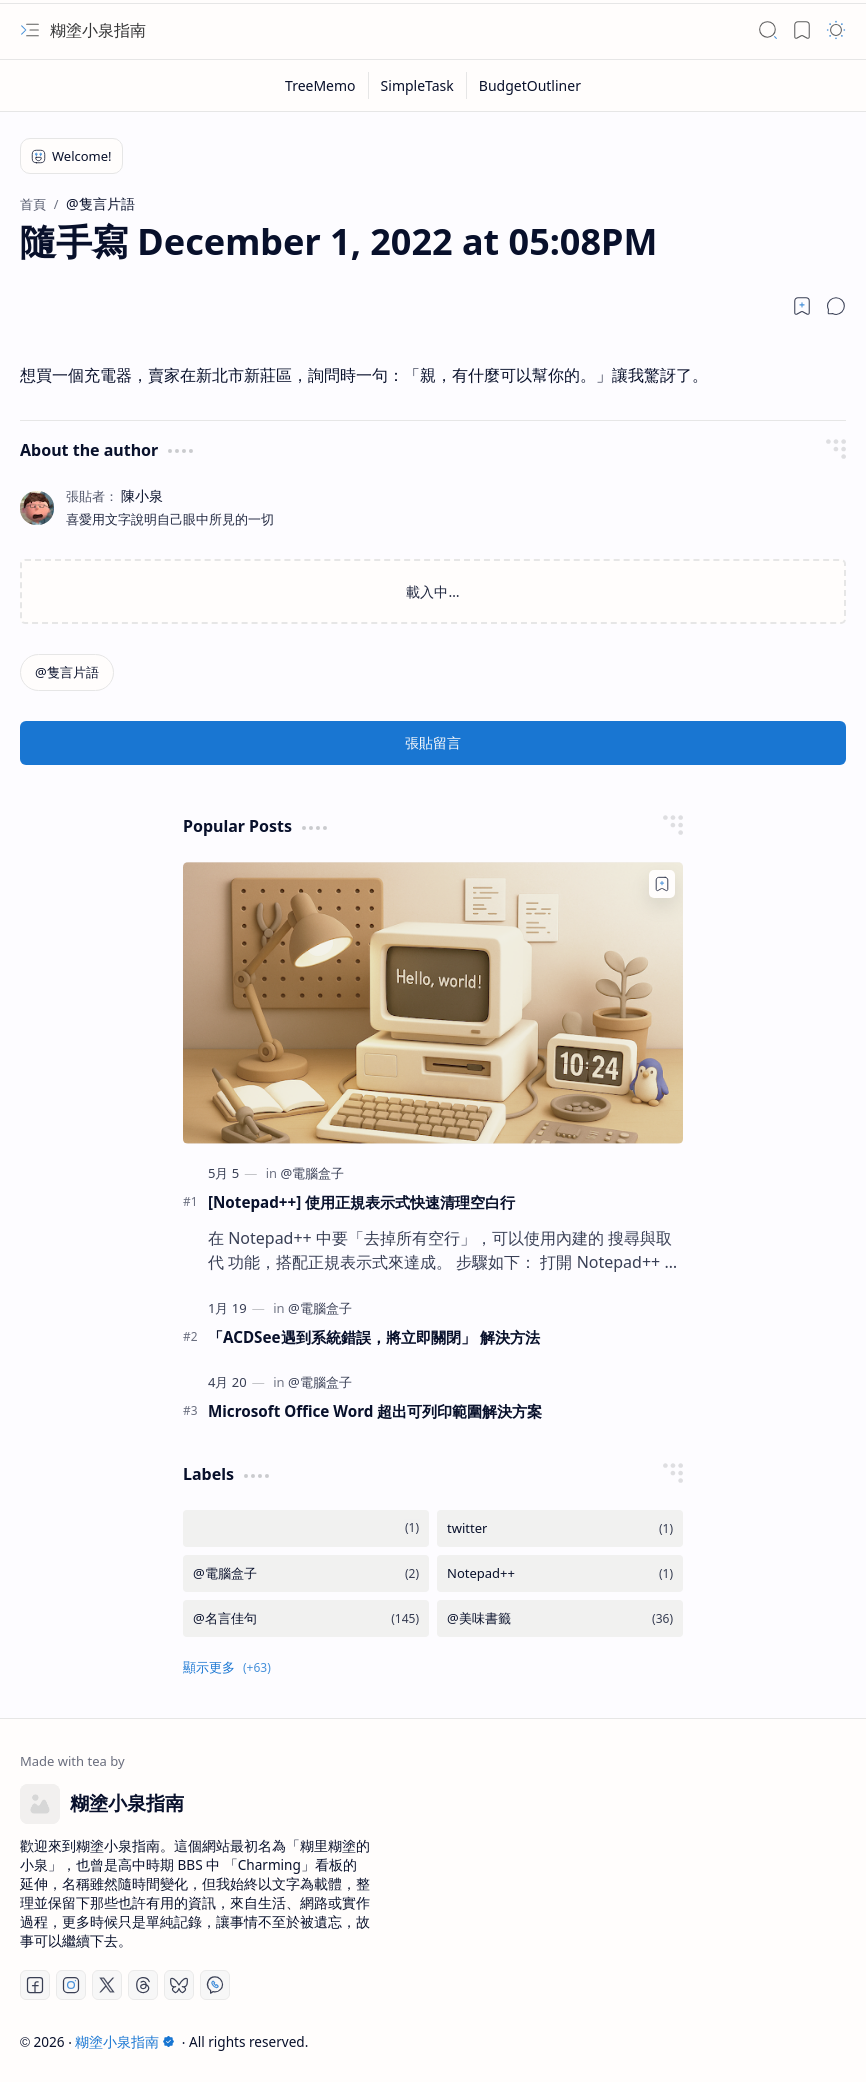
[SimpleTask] (418, 85)
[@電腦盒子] (312, 1173)
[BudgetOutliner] (530, 85)
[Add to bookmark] (662, 884)
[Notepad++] (560, 1573)
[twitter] (560, 1528)
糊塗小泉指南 (98, 30)
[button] (30, 30)
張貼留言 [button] (433, 742)
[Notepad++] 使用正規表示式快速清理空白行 (361, 1202)
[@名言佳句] (306, 1618)
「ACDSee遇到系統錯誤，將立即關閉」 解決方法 (374, 1337)
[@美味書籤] (560, 1618)
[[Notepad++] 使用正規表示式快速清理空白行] (433, 1002)
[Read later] (802, 306)
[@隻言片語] (67, 672)
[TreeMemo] (321, 85)
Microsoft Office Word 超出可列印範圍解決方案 (375, 1411)
